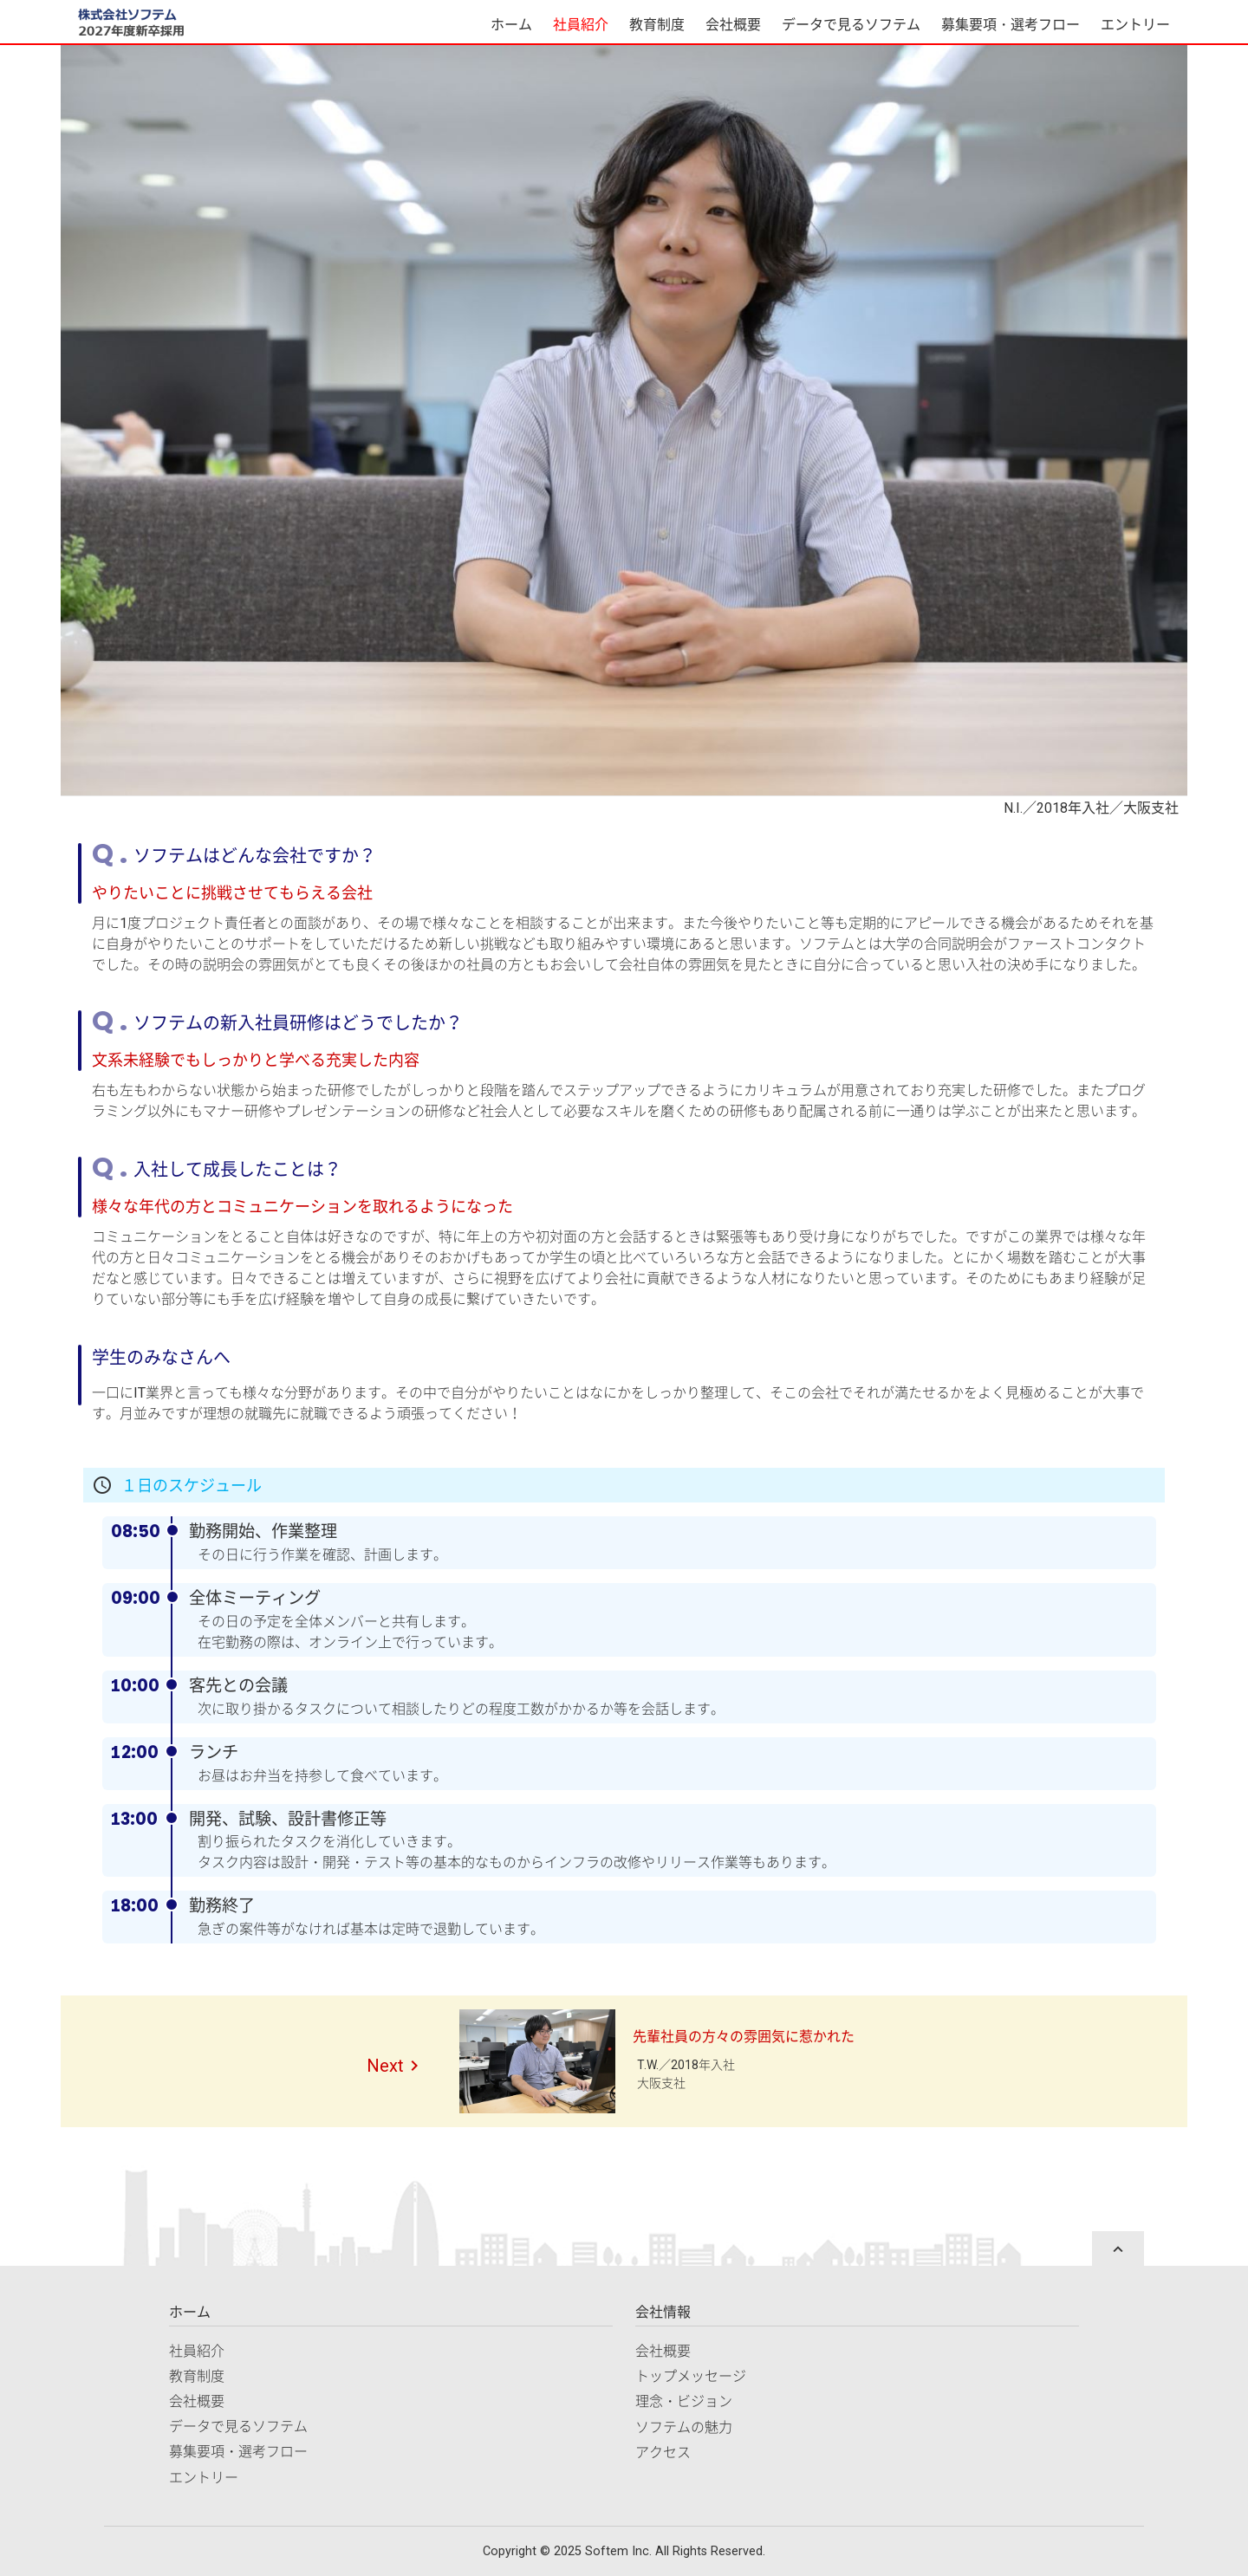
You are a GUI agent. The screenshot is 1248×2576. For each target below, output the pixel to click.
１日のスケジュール (191, 1485)
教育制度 (657, 24)
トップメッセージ (690, 2376)
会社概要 (733, 24)
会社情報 (663, 2312)
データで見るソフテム (851, 24)
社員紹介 (580, 24)
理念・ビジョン (683, 2401)
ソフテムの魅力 (683, 2427)
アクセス (663, 2452)
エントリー (1135, 24)
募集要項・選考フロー (1010, 24)
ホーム (511, 24)
